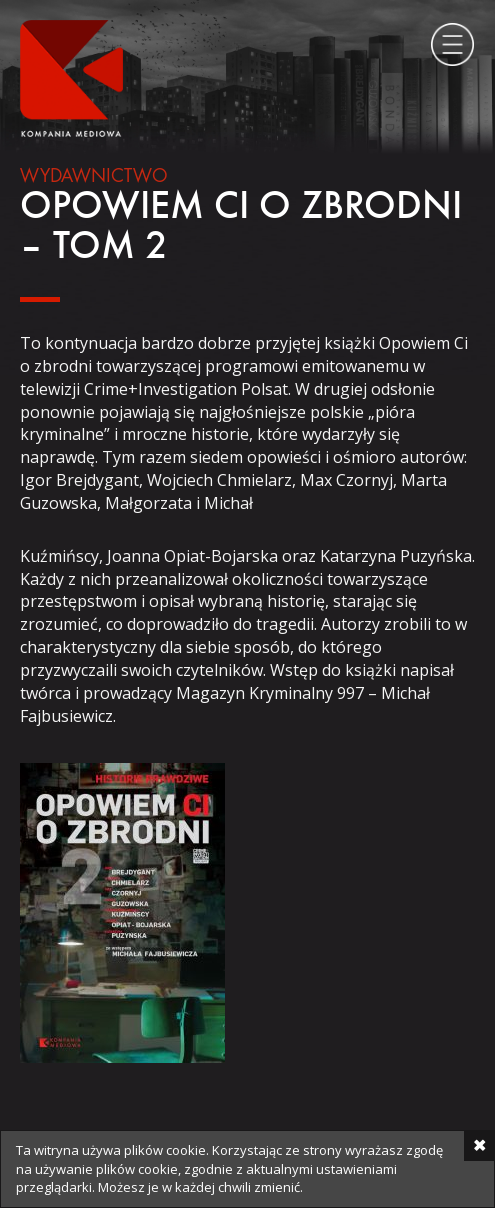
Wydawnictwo (94, 177)
